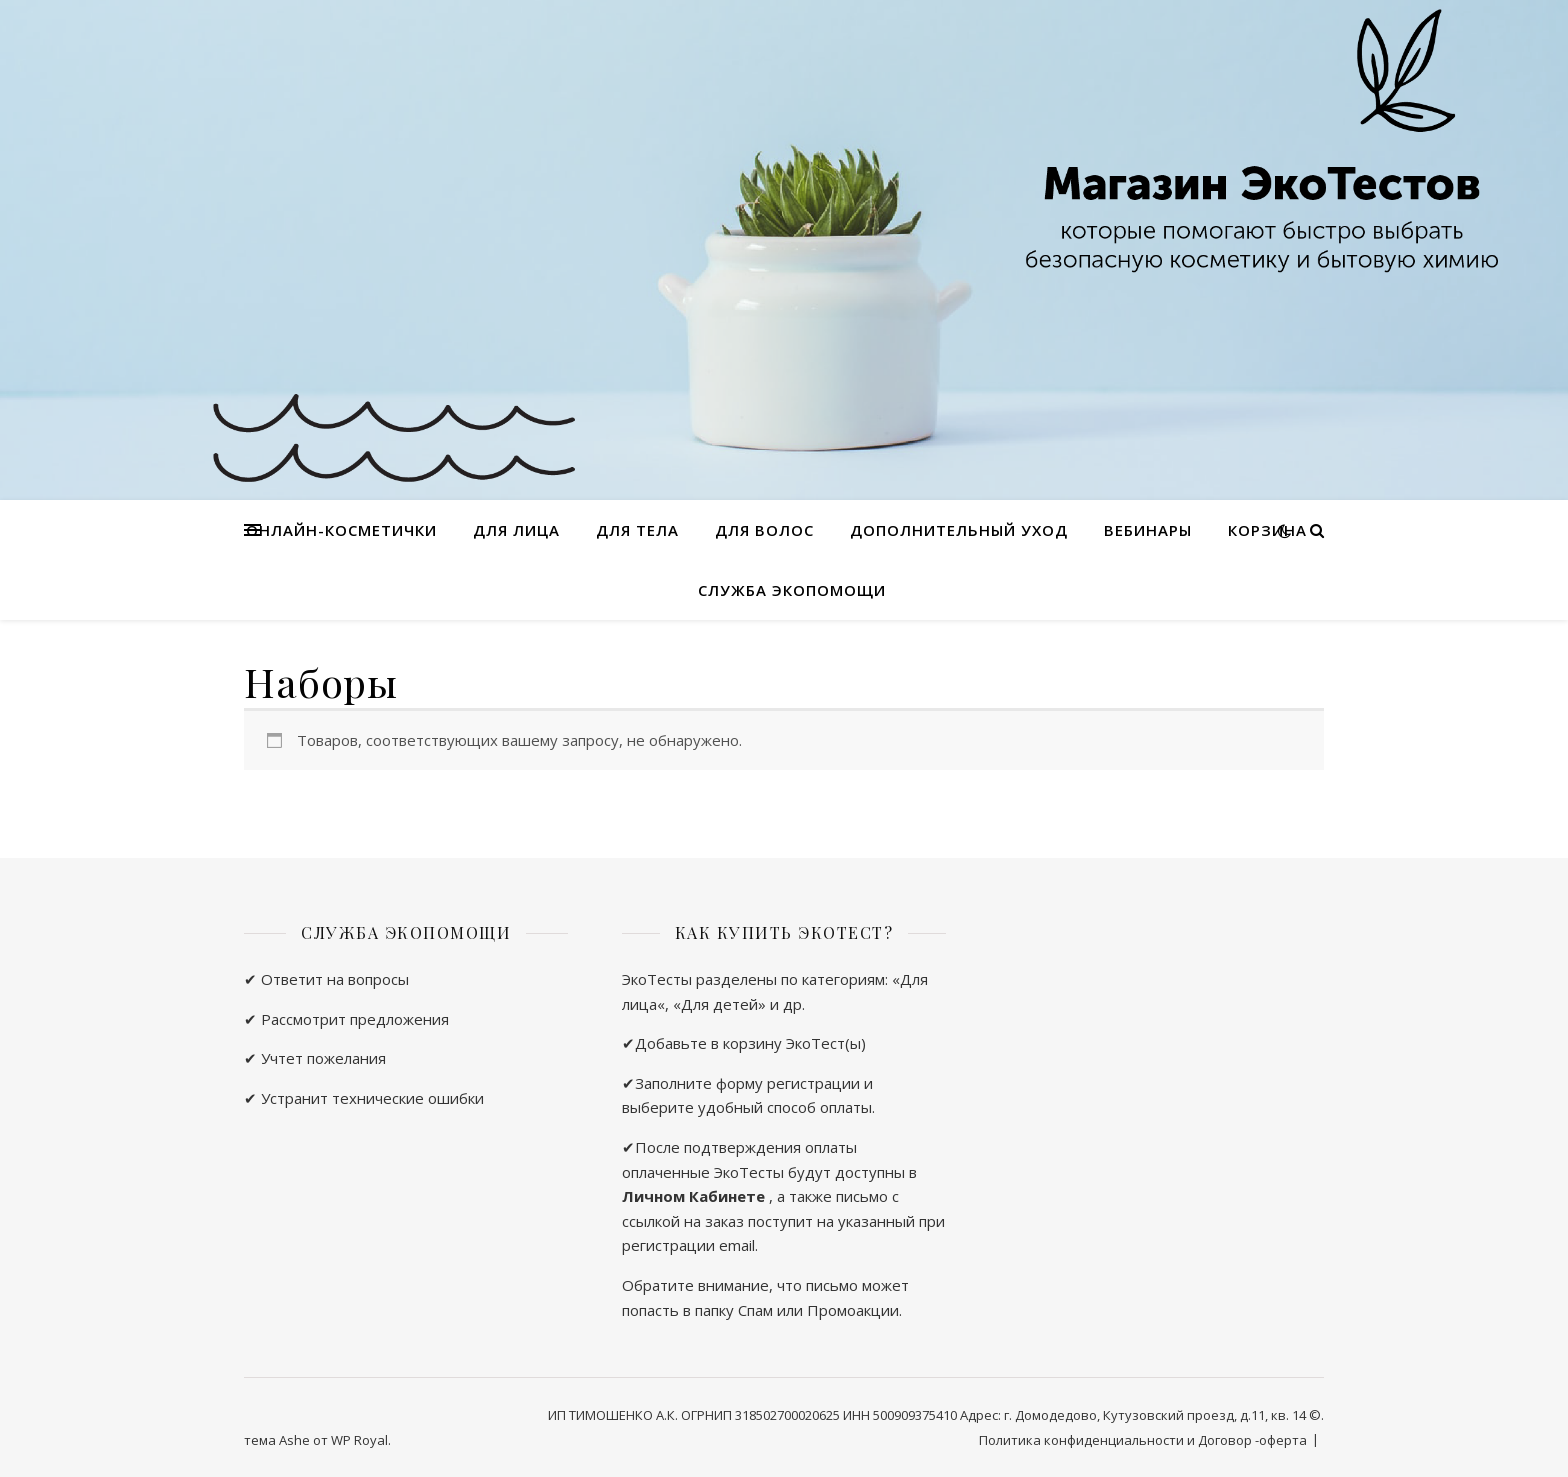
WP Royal (359, 1440)
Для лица (516, 530)
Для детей (719, 1004)
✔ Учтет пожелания (315, 1058)
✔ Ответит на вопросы (326, 979)
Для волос (764, 530)
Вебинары (1148, 530)
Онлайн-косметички (341, 530)
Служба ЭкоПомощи (792, 590)
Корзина (1267, 530)
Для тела (637, 530)
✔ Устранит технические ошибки (364, 1098)
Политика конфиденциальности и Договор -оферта (1143, 1440)
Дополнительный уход (959, 530)
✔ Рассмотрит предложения (346, 1019)
